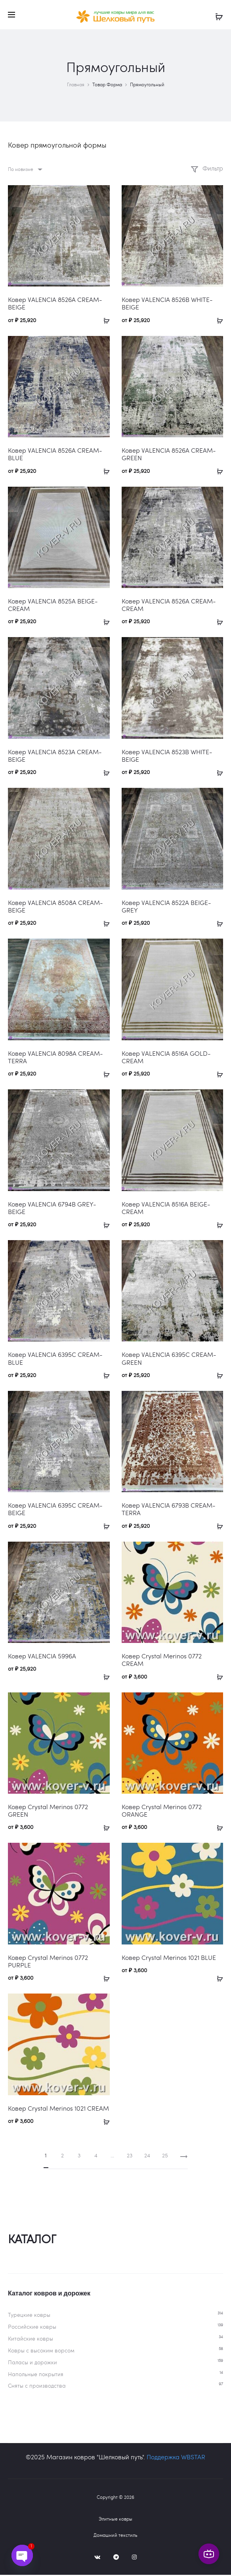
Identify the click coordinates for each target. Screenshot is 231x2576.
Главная (75, 85)
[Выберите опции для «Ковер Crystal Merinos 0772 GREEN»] (104, 1828)
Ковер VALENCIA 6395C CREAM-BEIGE (55, 1510)
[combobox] (24, 170)
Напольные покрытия (35, 2375)
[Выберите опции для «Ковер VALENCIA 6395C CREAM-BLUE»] (104, 1376)
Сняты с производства (37, 2386)
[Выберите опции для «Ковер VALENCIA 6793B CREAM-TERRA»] (217, 1527)
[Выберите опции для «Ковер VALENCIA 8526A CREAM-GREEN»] (217, 471)
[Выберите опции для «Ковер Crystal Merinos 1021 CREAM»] (104, 2122)
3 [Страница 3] (79, 2156)
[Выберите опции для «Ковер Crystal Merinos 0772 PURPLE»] (104, 1978)
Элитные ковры (115, 2520)
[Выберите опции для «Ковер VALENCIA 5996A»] (104, 1677)
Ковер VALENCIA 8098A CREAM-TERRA (55, 1058)
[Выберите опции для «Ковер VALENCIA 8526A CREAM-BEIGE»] (104, 321)
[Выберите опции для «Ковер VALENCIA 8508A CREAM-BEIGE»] (104, 923)
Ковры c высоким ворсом (41, 2351)
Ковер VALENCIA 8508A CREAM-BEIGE (55, 907)
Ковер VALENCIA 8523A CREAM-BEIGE (55, 756)
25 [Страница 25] (165, 2156)
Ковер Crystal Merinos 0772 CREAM (162, 1661)
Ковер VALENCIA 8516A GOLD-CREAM (166, 1058)
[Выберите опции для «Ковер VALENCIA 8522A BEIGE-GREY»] (217, 923)
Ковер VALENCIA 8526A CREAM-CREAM (169, 606)
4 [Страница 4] (95, 2156)
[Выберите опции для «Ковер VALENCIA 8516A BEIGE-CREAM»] (217, 1225)
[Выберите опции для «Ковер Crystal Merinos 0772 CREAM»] (217, 1677)
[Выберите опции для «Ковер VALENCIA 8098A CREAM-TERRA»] (104, 1074)
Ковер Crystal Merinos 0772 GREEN (48, 1811)
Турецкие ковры (29, 2316)
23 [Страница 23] (129, 2156)
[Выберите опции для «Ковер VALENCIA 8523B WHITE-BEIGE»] (217, 773)
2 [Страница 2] (62, 2156)
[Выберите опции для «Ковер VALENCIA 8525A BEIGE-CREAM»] (104, 622)
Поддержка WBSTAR (176, 2458)
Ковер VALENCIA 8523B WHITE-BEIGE (167, 756)
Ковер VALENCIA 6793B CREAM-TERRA (169, 1510)
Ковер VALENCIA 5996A (42, 1657)
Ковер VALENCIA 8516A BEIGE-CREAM (166, 1208)
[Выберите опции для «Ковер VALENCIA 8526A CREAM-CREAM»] (217, 622)
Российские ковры (32, 2327)
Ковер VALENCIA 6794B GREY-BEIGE (52, 1208)
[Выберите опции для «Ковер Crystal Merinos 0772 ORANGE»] (217, 1828)
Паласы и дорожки (32, 2363)
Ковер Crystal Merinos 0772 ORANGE (162, 1811)
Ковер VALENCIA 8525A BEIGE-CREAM (53, 606)
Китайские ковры (30, 2339)
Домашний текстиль (115, 2536)
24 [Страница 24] (147, 2156)
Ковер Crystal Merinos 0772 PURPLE (48, 1962)
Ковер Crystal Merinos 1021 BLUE (169, 1958)
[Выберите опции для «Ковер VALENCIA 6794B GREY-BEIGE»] (104, 1225)
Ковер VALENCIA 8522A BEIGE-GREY (166, 907)
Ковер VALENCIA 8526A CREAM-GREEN (169, 455)
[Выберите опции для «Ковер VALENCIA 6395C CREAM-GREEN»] (217, 1376)
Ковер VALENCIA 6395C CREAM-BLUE (55, 1359)
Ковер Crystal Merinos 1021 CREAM (58, 2109)
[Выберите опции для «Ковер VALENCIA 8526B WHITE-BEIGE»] (217, 321)
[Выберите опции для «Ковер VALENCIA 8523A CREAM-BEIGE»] (104, 773)
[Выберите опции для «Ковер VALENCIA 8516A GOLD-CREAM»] (217, 1074)
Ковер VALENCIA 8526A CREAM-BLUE (55, 455)
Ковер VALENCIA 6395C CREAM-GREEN (169, 1359)
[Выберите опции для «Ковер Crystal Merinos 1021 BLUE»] (217, 1978)
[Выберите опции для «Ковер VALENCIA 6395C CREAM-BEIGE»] (104, 1527)
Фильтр (207, 169)
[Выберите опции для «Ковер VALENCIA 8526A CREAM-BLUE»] (104, 471)
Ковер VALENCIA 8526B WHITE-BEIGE (167, 304)
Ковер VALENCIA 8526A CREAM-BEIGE (55, 304)
